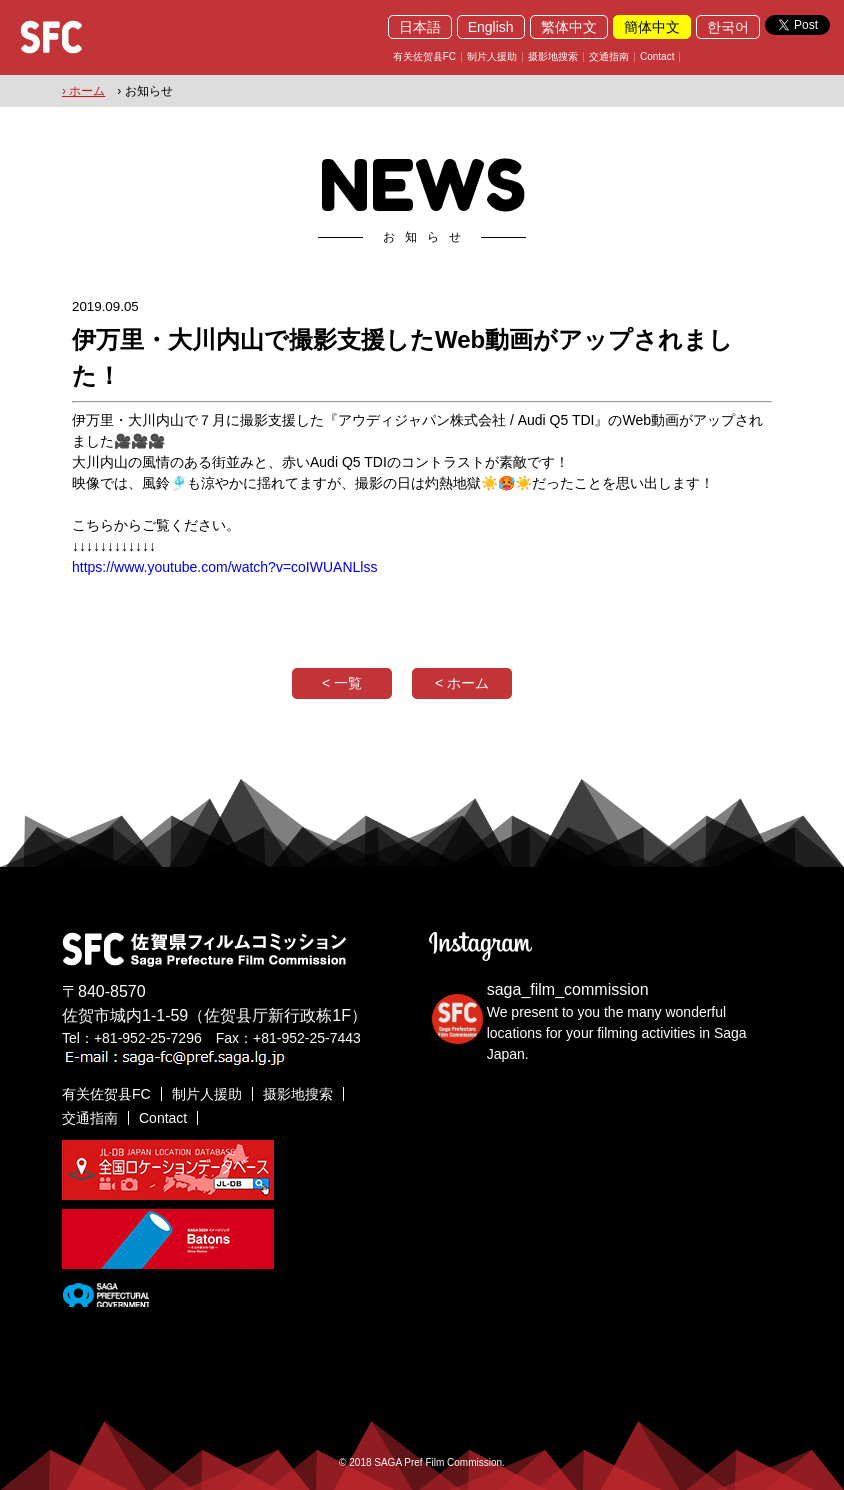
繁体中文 (569, 27)
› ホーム (83, 91)
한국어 (728, 27)
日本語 (420, 27)
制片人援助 (492, 57)
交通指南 (609, 57)
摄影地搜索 (553, 57)
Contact (657, 57)
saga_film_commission (568, 989)
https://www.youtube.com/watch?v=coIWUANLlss (224, 567)
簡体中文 (652, 27)
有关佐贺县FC (424, 57)
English (491, 27)
